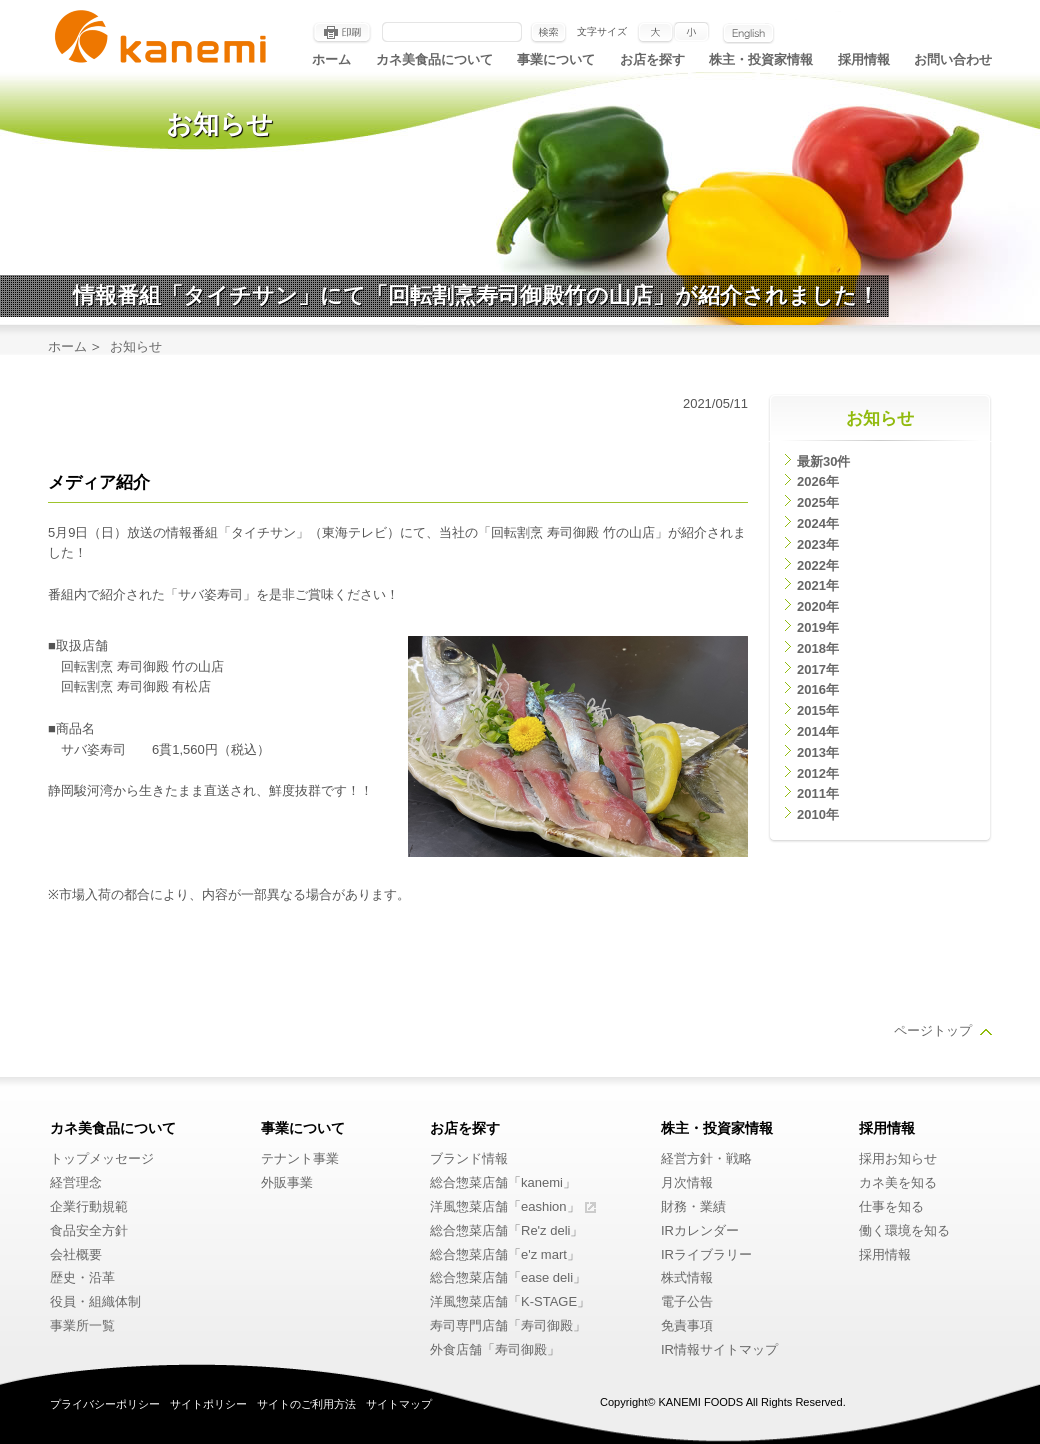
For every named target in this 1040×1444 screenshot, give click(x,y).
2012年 (818, 773)
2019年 (818, 627)
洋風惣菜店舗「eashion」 (505, 1206)
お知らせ (880, 418)
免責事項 (687, 1325)
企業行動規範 (89, 1206)
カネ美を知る (898, 1182)
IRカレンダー (700, 1230)
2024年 (818, 523)
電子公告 (687, 1301)
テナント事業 (300, 1158)
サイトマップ (399, 1404)
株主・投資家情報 (761, 59)
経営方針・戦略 (706, 1158)
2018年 (818, 648)
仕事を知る (891, 1206)
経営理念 (76, 1182)
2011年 (818, 793)
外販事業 (287, 1182)
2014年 (818, 731)
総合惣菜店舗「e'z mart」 (505, 1254)
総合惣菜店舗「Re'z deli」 (506, 1230)
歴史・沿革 (82, 1277)
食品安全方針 (89, 1230)
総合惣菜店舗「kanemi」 (503, 1182)
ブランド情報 (469, 1158)
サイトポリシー (208, 1404)
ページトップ (933, 1030)
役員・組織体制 (95, 1301)
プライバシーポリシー (105, 1404)
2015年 (818, 710)
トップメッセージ (102, 1158)
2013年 (818, 752)
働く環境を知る (904, 1230)
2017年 (818, 669)
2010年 (818, 814)
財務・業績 (693, 1206)
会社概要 (76, 1254)
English (748, 33)
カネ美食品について (434, 59)
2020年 (818, 606)
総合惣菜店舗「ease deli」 (508, 1277)
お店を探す (652, 59)
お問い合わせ (953, 59)
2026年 (818, 481)
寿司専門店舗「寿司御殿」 (508, 1325)
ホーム (331, 59)
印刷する (342, 33)
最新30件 (823, 461)
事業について (556, 59)
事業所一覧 (82, 1325)
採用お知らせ (898, 1158)
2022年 (818, 565)
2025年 (818, 502)
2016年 (818, 689)
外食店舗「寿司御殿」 (495, 1349)
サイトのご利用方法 (306, 1404)
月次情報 (687, 1182)
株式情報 (687, 1277)
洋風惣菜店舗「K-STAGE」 (510, 1301)
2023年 (818, 544)
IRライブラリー (706, 1254)
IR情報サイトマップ (719, 1349)
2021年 (818, 585)
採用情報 (864, 59)
